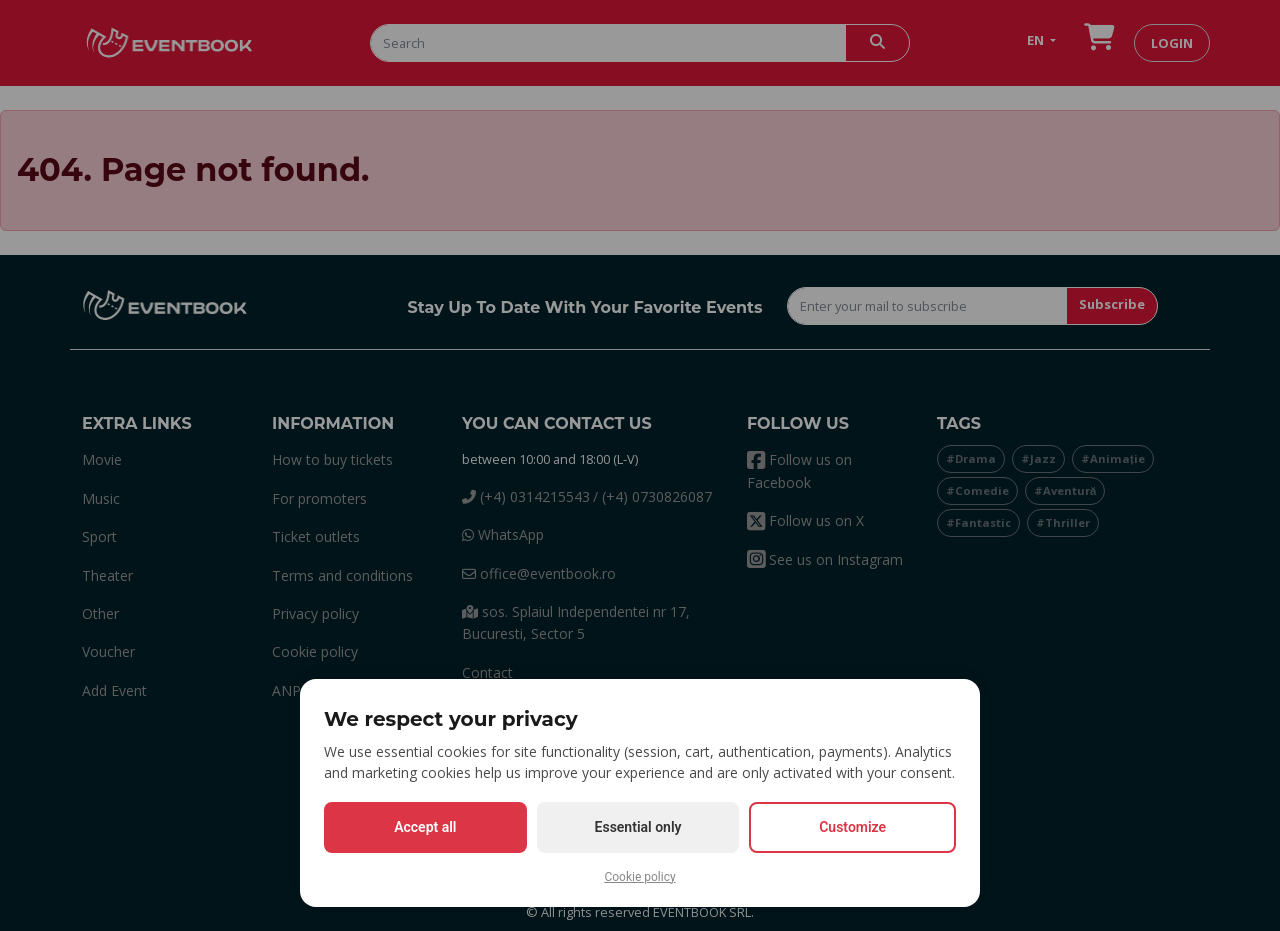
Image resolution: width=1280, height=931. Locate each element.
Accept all (425, 827)
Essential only (638, 827)
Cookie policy (639, 877)
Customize (852, 827)
